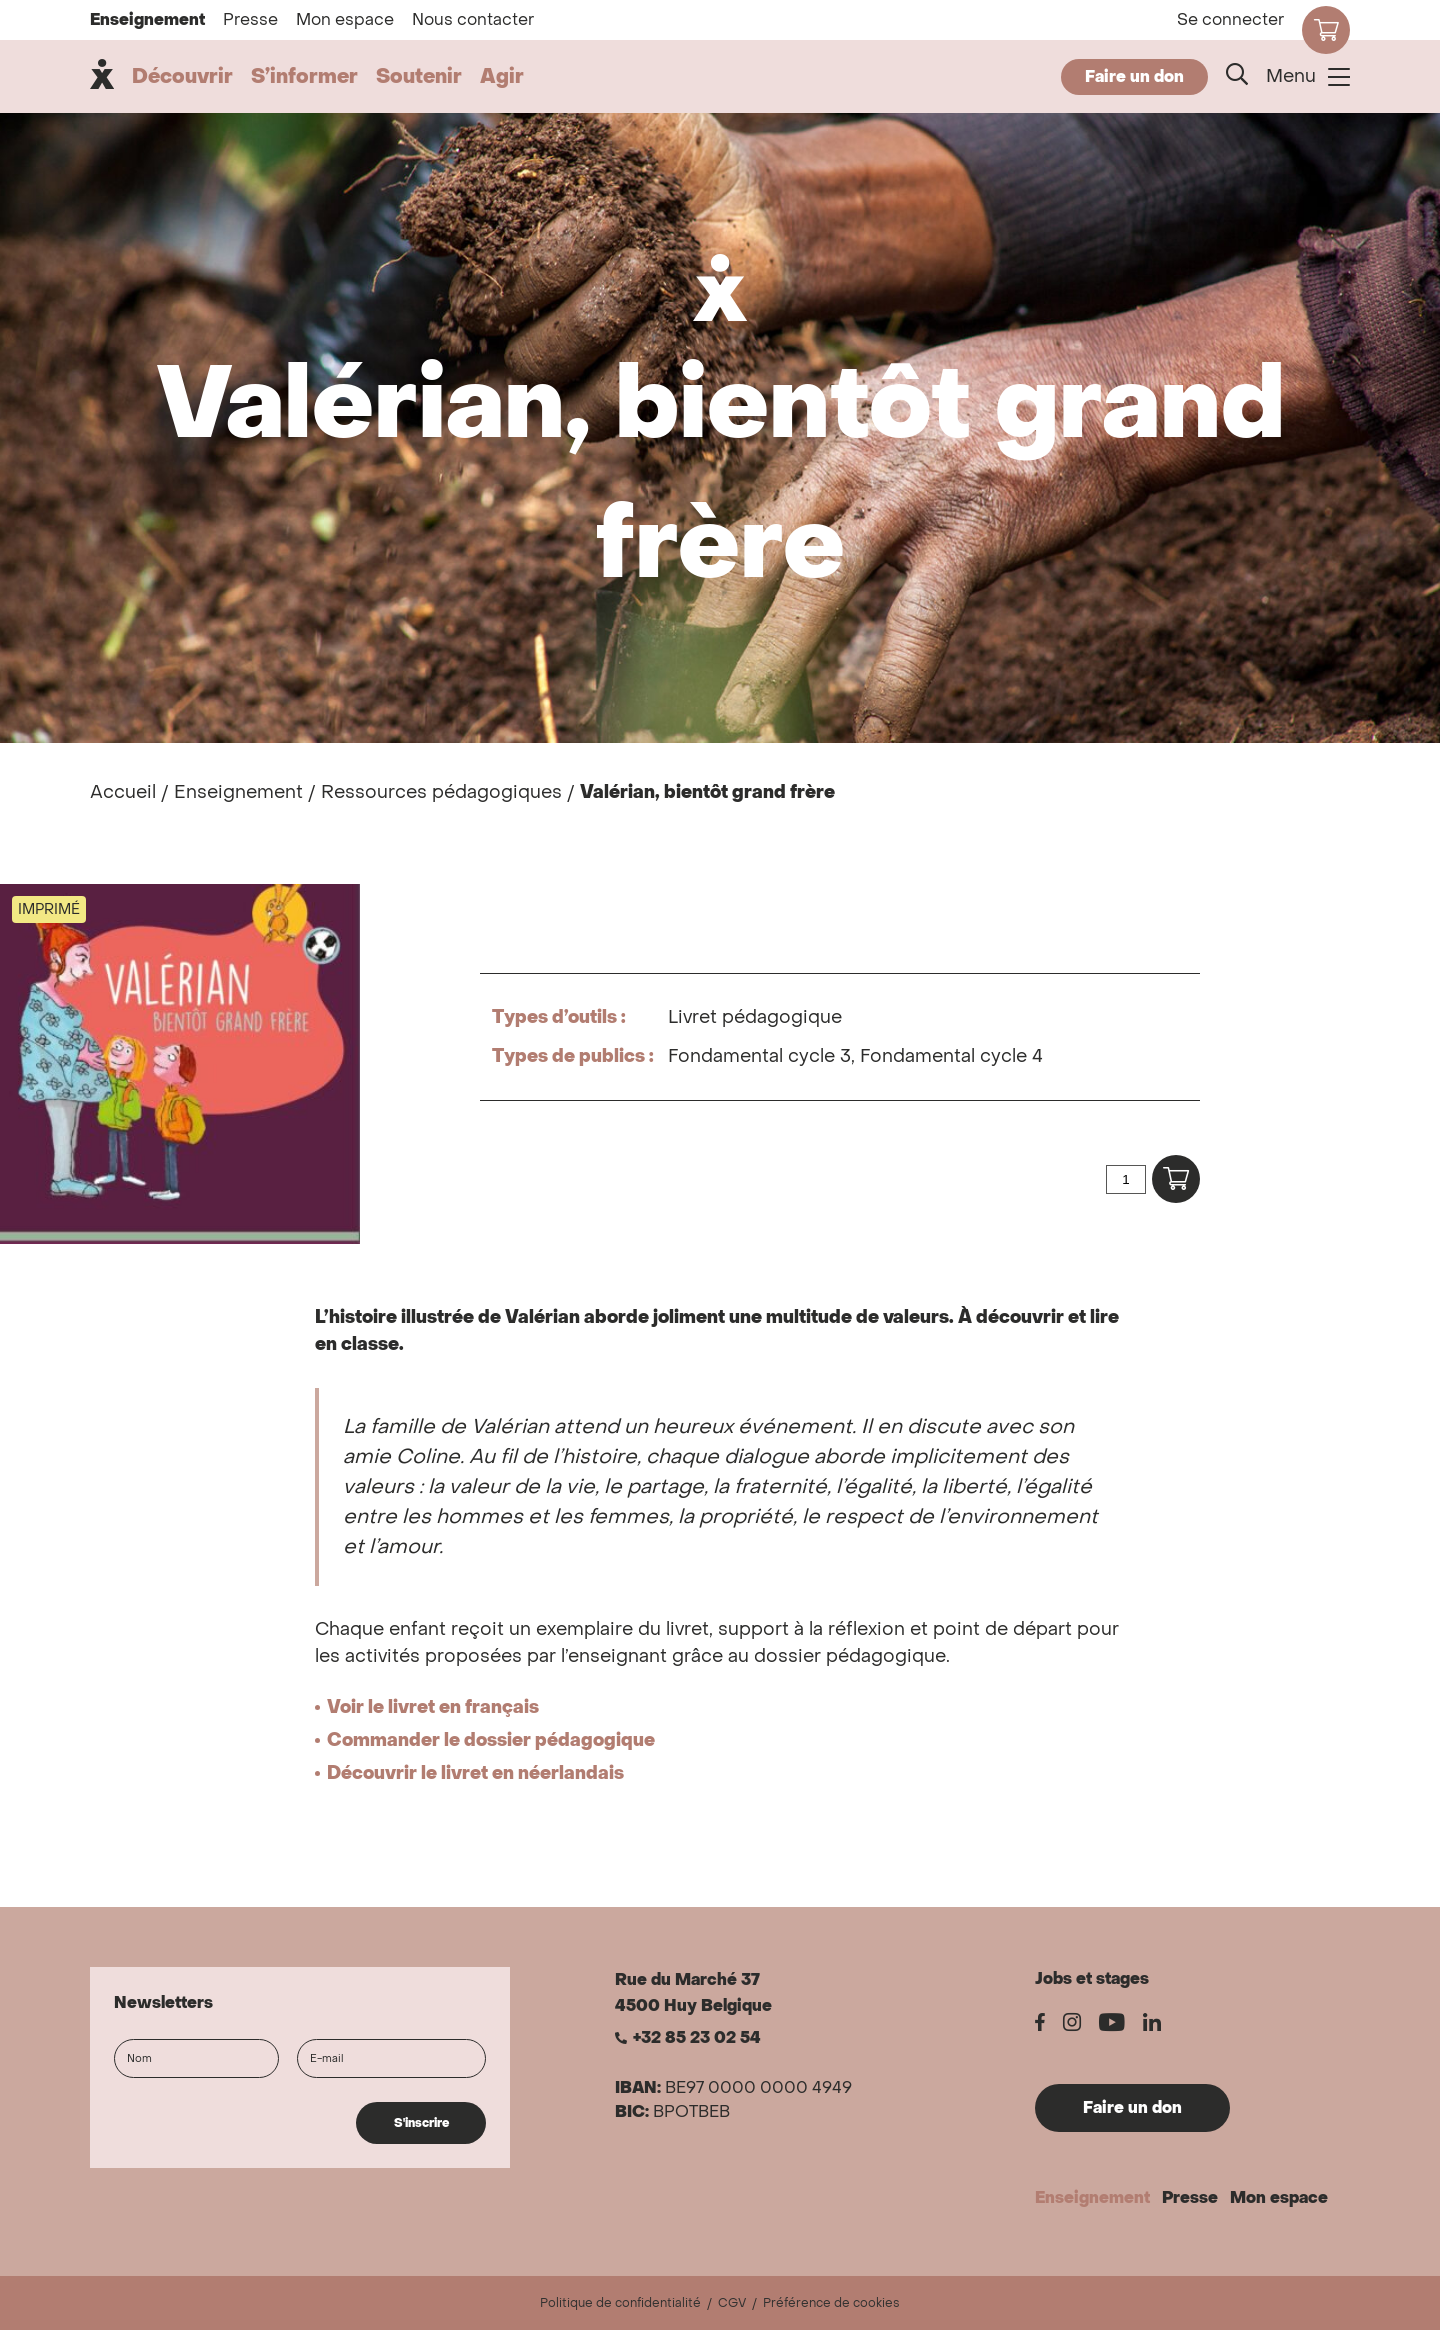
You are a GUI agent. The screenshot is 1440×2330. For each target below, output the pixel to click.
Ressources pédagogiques (441, 792)
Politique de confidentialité (620, 2303)
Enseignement (147, 19)
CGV (732, 2303)
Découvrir (182, 77)
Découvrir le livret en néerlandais (475, 1773)
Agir (502, 77)
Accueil (123, 792)
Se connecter (1230, 19)
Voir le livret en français (433, 1707)
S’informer (304, 77)
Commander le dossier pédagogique (491, 1740)
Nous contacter (473, 19)
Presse (250, 19)
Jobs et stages (1092, 1978)
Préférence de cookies (831, 2303)
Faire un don (1134, 76)
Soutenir (419, 77)
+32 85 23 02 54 (697, 2038)
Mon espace (345, 19)
